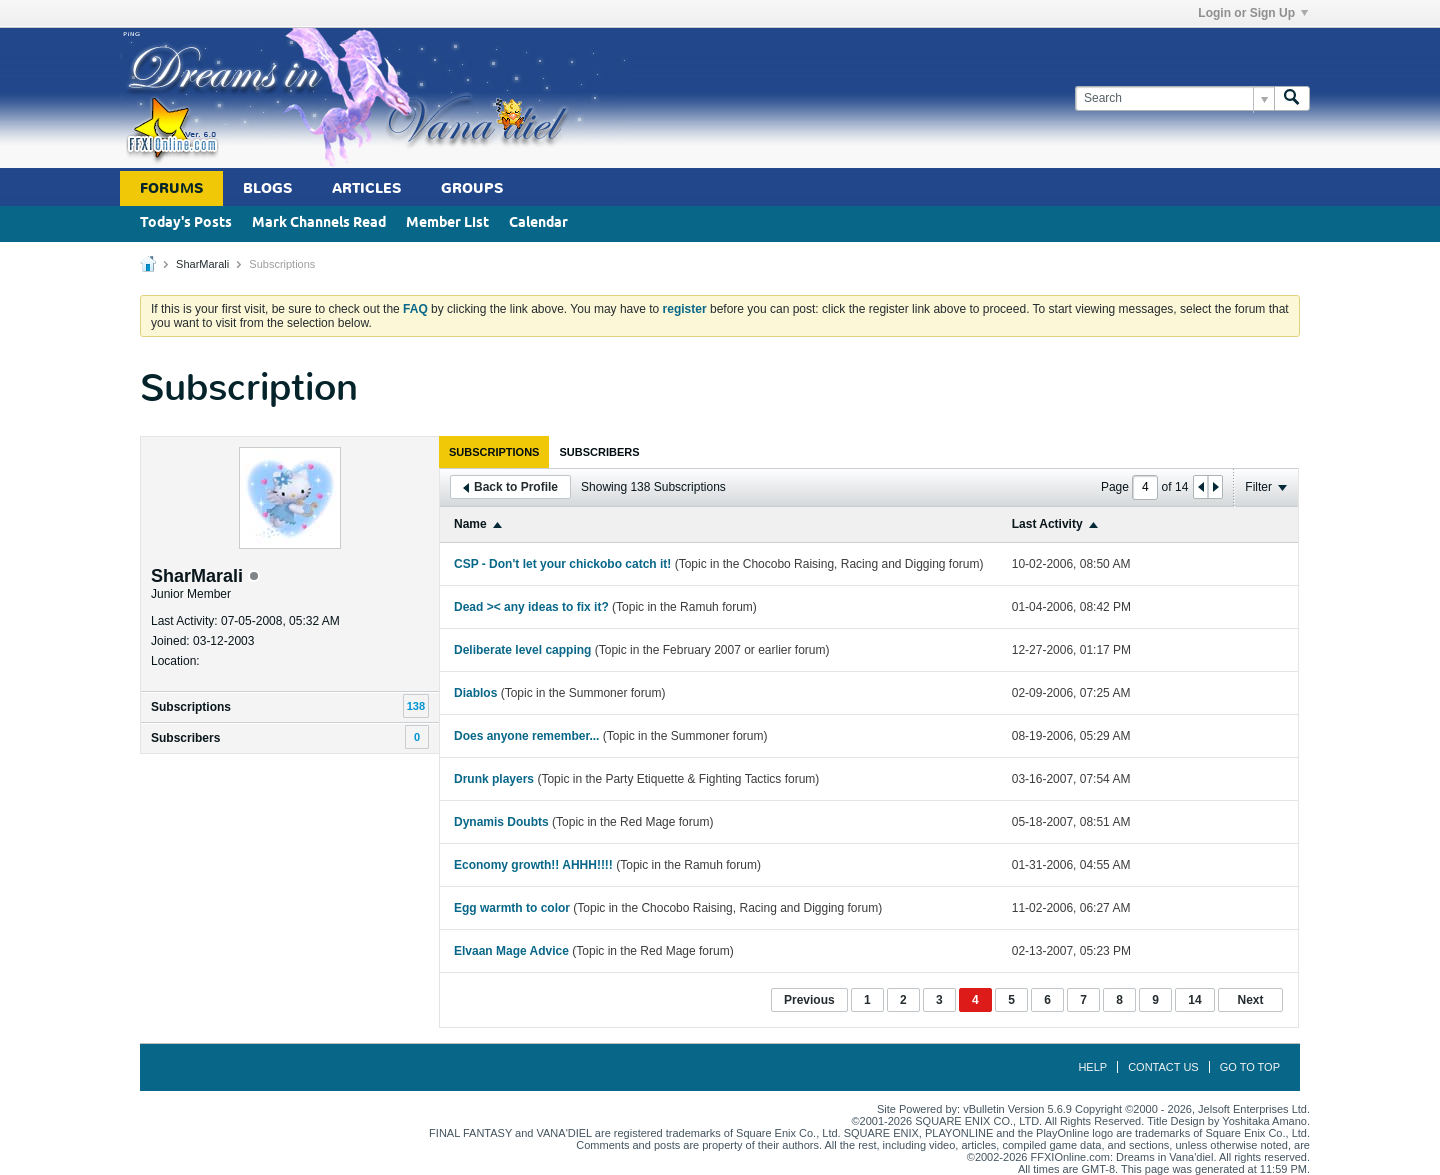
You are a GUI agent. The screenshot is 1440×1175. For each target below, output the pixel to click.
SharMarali (202, 264)
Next (1250, 1000)
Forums (171, 188)
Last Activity (1047, 524)
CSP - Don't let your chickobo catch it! (562, 564)
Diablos (475, 693)
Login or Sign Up (1253, 13)
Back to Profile (510, 487)
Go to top (1250, 1067)
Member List (447, 223)
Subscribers (185, 738)
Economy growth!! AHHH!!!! (533, 865)
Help (1092, 1067)
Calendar (538, 223)
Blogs (267, 188)
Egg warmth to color (512, 908)
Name (470, 524)
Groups (472, 188)
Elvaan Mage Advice (511, 951)
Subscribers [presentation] (599, 452)
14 (1194, 1000)
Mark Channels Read (319, 223)
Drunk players (494, 779)
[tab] (494, 452)
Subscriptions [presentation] (494, 452)
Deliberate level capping (522, 650)
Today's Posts (186, 223)
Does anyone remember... (526, 736)
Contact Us (1163, 1067)
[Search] (1174, 98)
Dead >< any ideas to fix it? (531, 607)
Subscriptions (191, 707)
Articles (366, 188)
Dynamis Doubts (501, 822)
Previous (809, 1000)
